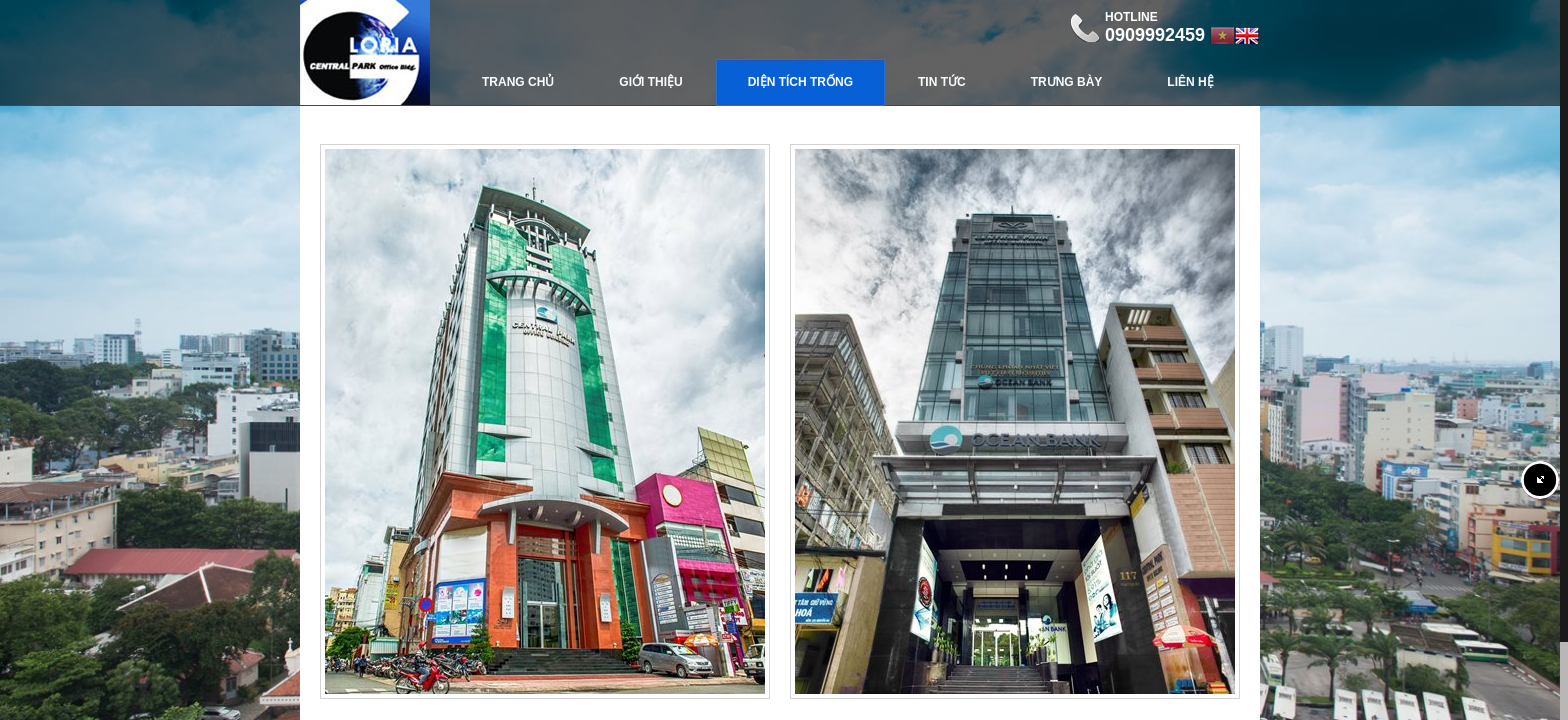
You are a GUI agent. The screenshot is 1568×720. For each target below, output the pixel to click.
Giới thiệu (650, 82)
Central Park (365, 52)
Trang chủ (518, 82)
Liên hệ (1190, 82)
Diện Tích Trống (800, 82)
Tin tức (942, 82)
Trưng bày (1067, 82)
